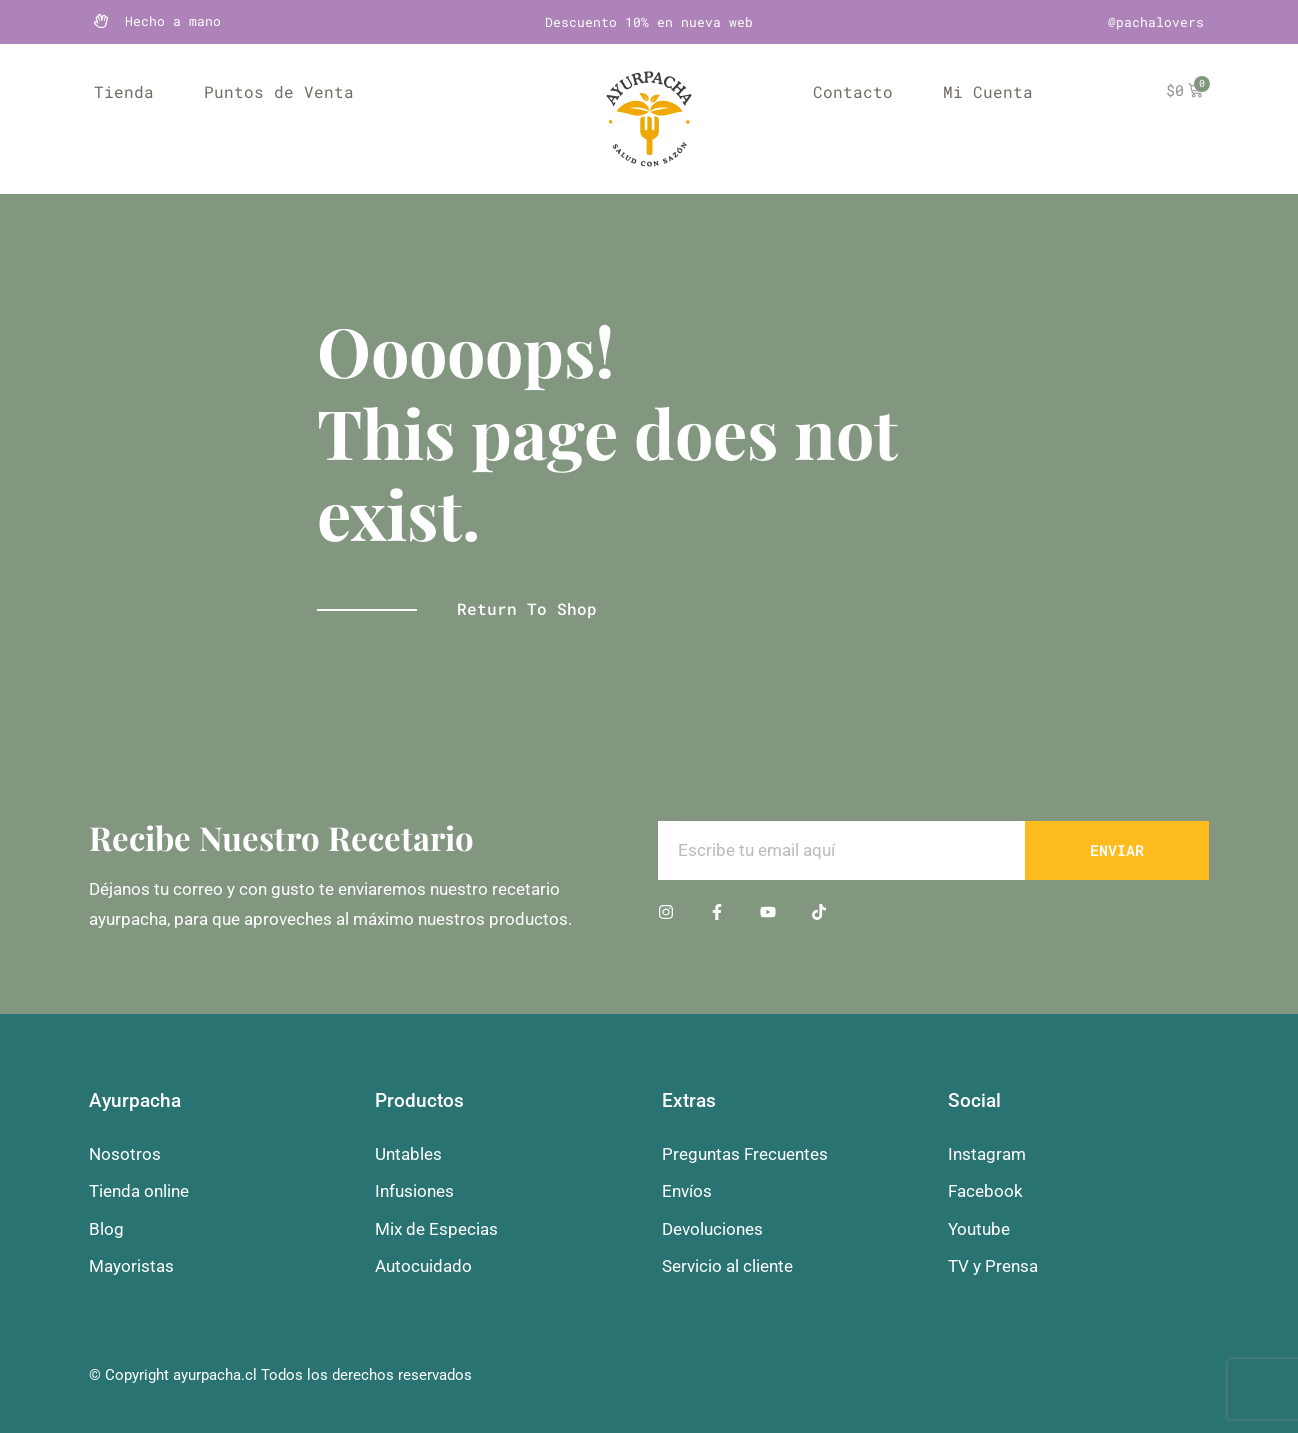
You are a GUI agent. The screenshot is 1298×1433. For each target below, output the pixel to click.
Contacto (853, 91)
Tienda (124, 91)
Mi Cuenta (988, 91)
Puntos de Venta (279, 91)
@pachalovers (1156, 22)
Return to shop (527, 608)
